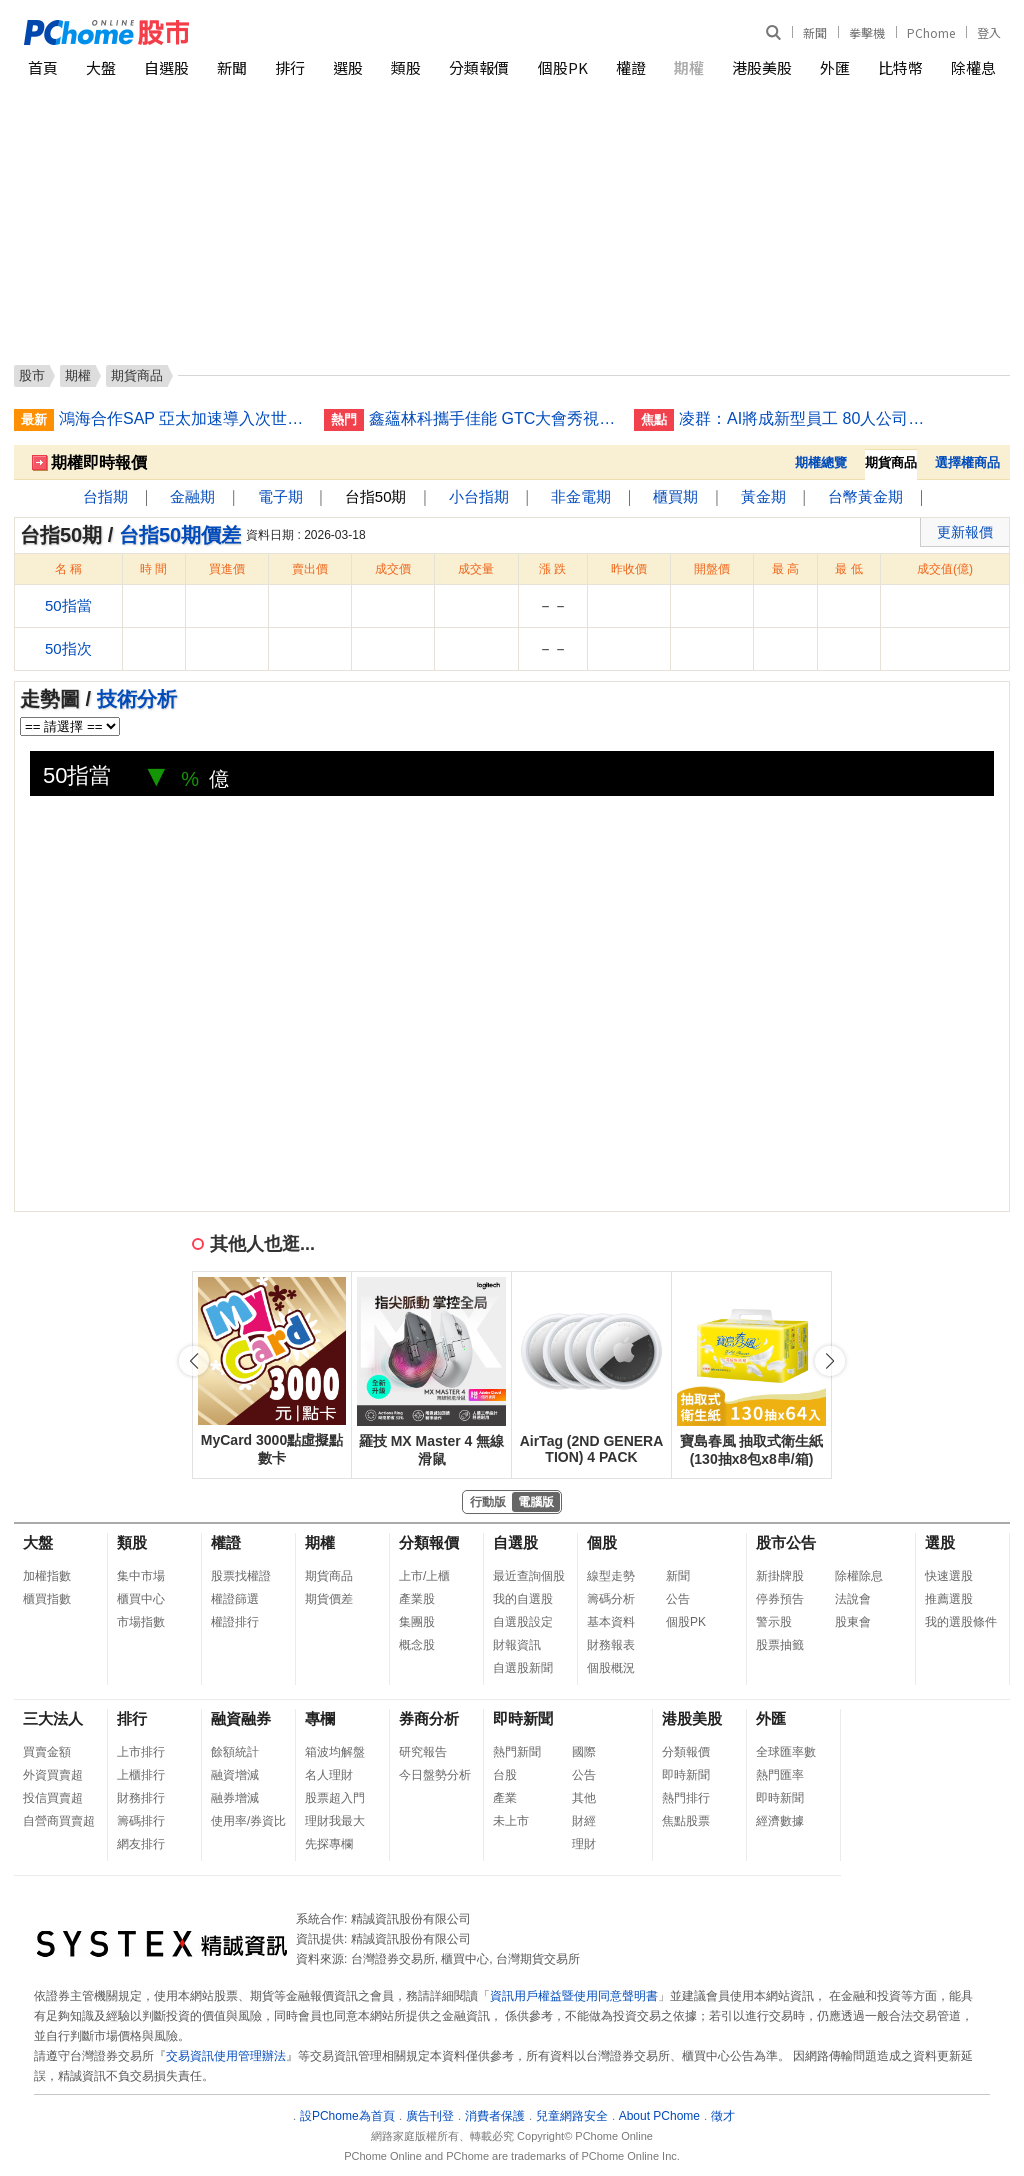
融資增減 (235, 1775)
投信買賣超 (53, 1798)
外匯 (835, 67)
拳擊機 (867, 32)
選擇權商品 (967, 462)
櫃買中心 (141, 1599)
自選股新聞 (523, 1668)
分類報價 (479, 67)
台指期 (105, 496)
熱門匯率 (780, 1775)
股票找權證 (241, 1576)
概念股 (417, 1645)
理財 (584, 1844)
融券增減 (235, 1798)
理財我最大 (335, 1821)
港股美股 (762, 67)
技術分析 (137, 699)
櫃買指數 (47, 1599)
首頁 (43, 67)
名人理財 (329, 1775)
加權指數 (47, 1576)
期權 (689, 67)
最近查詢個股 (529, 1576)
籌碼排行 (141, 1821)
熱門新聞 (517, 1752)
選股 (348, 67)
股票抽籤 (780, 1645)
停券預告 (780, 1599)
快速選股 (949, 1576)
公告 (678, 1599)
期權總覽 (821, 462)
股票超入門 (335, 1798)
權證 (631, 67)
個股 (602, 1542)
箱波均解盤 (335, 1752)
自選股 (166, 67)
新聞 (815, 32)
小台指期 (479, 496)
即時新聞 (523, 1718)
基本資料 (611, 1622)
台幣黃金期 (865, 496)
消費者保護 (495, 2116)
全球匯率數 (786, 1752)
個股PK (563, 67)
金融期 (192, 496)
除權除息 (859, 1576)
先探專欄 (329, 1844)
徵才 (723, 2116)
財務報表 (611, 1645)
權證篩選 (235, 1599)
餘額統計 (235, 1752)
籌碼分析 (611, 1599)
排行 (290, 67)
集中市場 (141, 1576)
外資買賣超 (53, 1775)
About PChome (659, 2116)
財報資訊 (517, 1645)
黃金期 (763, 496)
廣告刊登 (430, 2116)
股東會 (853, 1622)
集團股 (417, 1622)
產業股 (417, 1599)
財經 (584, 1821)
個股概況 (611, 1668)
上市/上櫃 (424, 1576)
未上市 (511, 1821)
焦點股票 (686, 1821)
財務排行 (141, 1798)
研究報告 (423, 1752)
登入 (989, 32)
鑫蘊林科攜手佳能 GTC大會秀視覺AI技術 (494, 418)
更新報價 (965, 532)
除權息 (973, 67)
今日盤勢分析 (435, 1775)
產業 (505, 1798)
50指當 (68, 605)
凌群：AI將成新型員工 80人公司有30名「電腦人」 (804, 418)
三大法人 (53, 1718)
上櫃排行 (141, 1775)
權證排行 (235, 1622)
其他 (584, 1798)
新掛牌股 (780, 1576)
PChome (931, 32)
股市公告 (786, 1542)
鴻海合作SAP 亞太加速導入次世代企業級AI (184, 418)
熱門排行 (686, 1798)
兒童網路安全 (572, 2116)
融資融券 (241, 1718)
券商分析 (429, 1718)
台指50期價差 (180, 535)
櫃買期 (675, 496)
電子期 (280, 496)
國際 (584, 1752)
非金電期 (581, 496)
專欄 (320, 1718)
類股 (406, 67)
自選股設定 (523, 1622)
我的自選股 (523, 1599)
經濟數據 (780, 1821)
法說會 (853, 1599)
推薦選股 (949, 1599)
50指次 (68, 648)
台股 (505, 1775)
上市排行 (141, 1752)
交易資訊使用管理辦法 (226, 2056)
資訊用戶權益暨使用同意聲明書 (574, 1996)
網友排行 (141, 1844)
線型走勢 (611, 1576)
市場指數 (141, 1622)
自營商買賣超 (59, 1821)
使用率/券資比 (248, 1821)
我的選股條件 (961, 1622)
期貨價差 (329, 1599)
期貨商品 (329, 1576)
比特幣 (900, 67)
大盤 (101, 67)
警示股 (774, 1622)
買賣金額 (47, 1752)
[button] (830, 1361)
